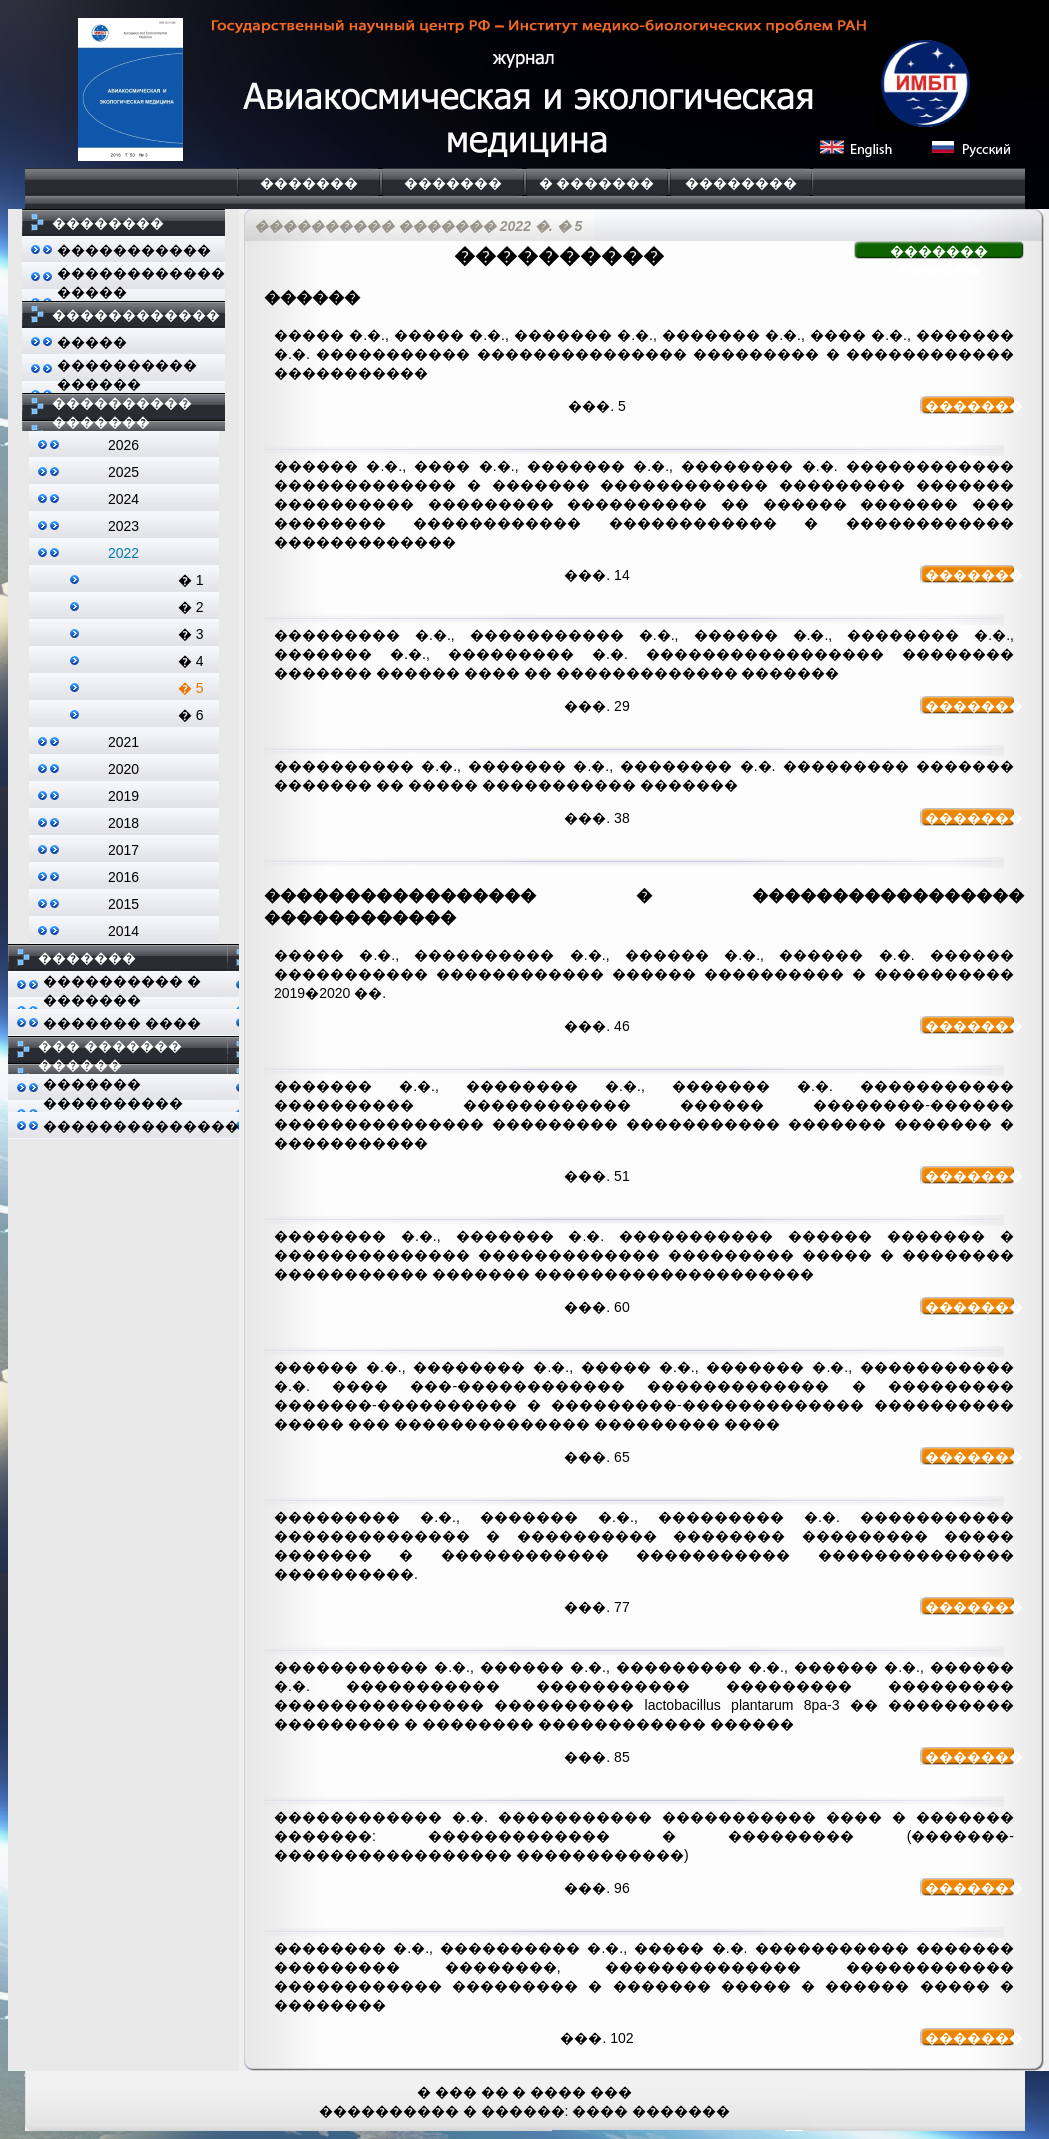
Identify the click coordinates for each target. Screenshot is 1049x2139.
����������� (134, 250)
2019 (123, 796)
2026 (123, 445)
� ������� (597, 183)
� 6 (191, 715)
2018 (123, 823)
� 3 (191, 634)
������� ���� (122, 1023)
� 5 (191, 688)
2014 (123, 931)
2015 (123, 904)
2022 (123, 553)
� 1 (191, 580)
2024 (123, 499)
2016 (123, 877)
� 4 (191, 661)
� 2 (191, 607)
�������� (741, 183)
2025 (123, 472)
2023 (123, 526)
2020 (123, 769)
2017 (123, 850)
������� (309, 183)
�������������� (141, 1126)
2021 (123, 742)
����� (92, 342)
